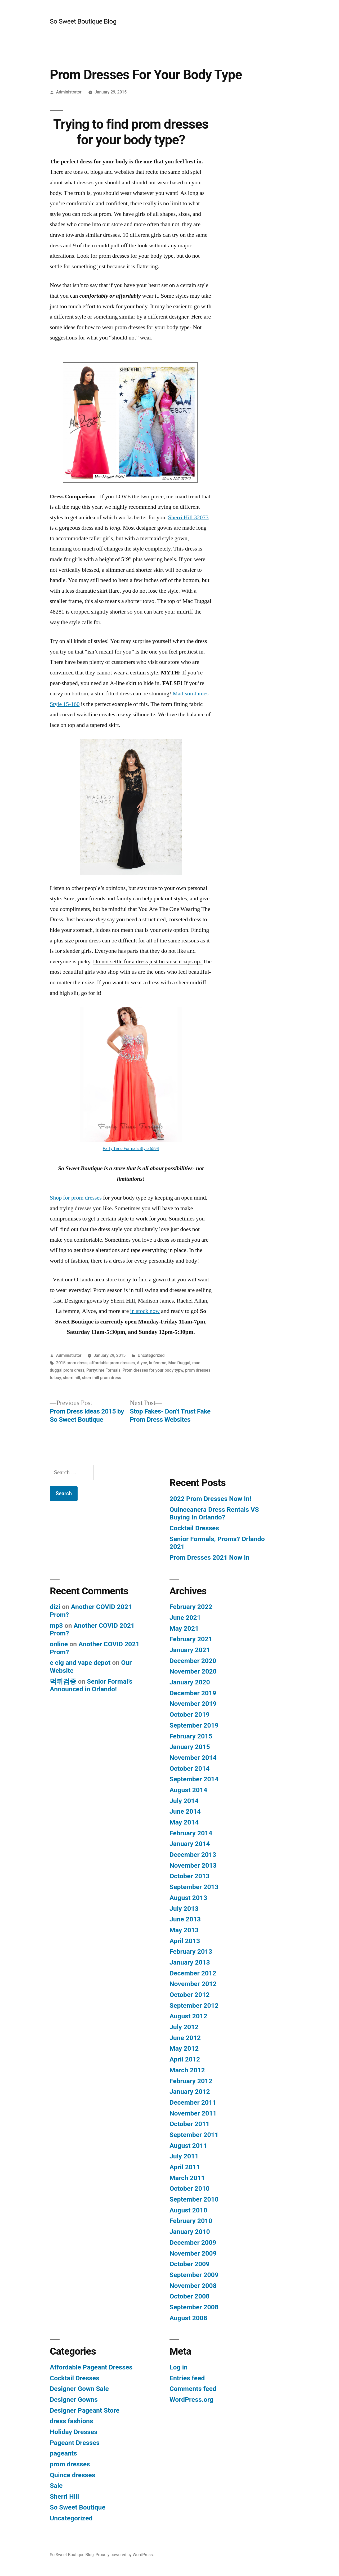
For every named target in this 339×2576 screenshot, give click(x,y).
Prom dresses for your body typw (152, 1370)
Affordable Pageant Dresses (91, 2367)
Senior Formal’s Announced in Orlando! (91, 1685)
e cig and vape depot (80, 1662)
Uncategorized (151, 1355)
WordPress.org (191, 2399)
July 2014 (184, 1801)
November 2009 (193, 2253)
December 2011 (193, 2102)
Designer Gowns (74, 2399)
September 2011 (194, 2135)
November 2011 (193, 2113)
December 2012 (193, 1973)
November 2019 (193, 1703)
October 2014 (189, 1768)
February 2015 (191, 1736)
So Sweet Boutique (77, 2507)
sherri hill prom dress (101, 1377)
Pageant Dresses (75, 2443)
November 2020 (193, 1671)
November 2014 (193, 1757)
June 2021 (185, 1617)
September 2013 (194, 1887)
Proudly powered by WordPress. (125, 2554)
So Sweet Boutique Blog (83, 21)
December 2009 (193, 2242)
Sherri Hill (64, 2496)
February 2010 (191, 2221)
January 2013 (190, 1962)
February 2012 (191, 2081)
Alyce (142, 1362)
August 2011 (188, 2145)
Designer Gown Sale (79, 2388)
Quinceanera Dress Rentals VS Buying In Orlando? (214, 1513)
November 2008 (193, 2285)
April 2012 (185, 2059)
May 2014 (184, 1822)
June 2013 (185, 1919)
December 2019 (193, 1693)
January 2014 (190, 1844)
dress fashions (71, 2421)
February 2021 (191, 1639)
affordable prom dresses (112, 1362)
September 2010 (194, 2199)
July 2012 (184, 2027)
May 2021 (184, 1628)
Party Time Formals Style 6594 (131, 1148)
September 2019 (194, 1725)
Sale (56, 2485)
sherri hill (71, 1377)
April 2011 (185, 2167)
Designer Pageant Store (84, 2410)
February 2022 (191, 1607)
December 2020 (193, 1661)
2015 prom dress (72, 1362)
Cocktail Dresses (194, 1528)
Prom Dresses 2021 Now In (209, 1557)
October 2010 (189, 2188)
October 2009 (189, 2264)
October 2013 (189, 1876)
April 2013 (185, 1941)
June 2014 (185, 1811)
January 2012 (190, 2091)
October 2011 (189, 2124)
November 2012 (193, 1984)
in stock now (144, 1311)
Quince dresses (72, 2475)
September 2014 (194, 1779)
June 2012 (185, 2038)
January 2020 (190, 1682)
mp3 (56, 1625)
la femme (157, 1362)
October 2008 (189, 2296)
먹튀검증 (63, 1681)
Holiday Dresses (73, 2432)
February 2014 (191, 1833)
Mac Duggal (179, 1362)
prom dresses (70, 2464)
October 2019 (189, 1714)
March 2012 (187, 2070)
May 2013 (184, 1930)
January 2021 (190, 1650)
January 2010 (190, 2231)
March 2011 (187, 2178)
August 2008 (188, 2318)
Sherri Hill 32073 (188, 517)
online (59, 1644)
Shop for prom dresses (76, 1197)
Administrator (69, 92)
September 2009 (194, 2275)
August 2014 (188, 1790)
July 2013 (184, 1908)
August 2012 (188, 2016)
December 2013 (193, 1854)
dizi (55, 1607)
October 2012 (189, 1994)
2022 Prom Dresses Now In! (210, 1498)
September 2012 (194, 2005)
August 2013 (188, 1898)
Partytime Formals (103, 1370)
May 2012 (184, 2048)
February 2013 (191, 1951)
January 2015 (190, 1747)
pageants (63, 2453)
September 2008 (194, 2307)
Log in (179, 2367)
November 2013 (193, 1865)
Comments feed (193, 2388)
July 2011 (184, 2156)
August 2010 (188, 2210)
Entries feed (187, 2378)
